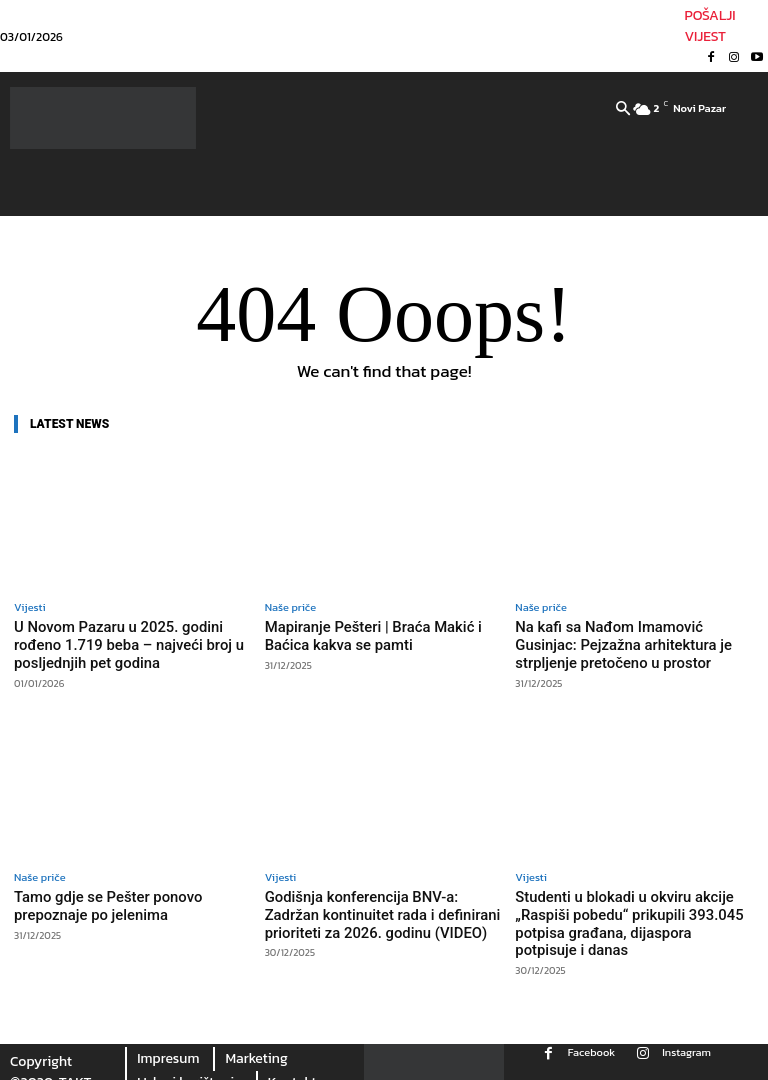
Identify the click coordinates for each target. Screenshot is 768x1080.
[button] (623, 110)
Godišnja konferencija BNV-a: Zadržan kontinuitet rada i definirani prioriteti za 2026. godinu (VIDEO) (377, 905)
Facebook (591, 1036)
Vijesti (30, 607)
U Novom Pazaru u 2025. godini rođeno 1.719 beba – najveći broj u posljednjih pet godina (128, 642)
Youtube (645, 1071)
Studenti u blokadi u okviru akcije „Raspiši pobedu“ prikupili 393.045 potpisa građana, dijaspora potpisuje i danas (624, 913)
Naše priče (291, 607)
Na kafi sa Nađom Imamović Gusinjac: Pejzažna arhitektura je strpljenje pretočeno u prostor (625, 642)
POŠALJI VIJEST (709, 26)
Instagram (686, 1036)
